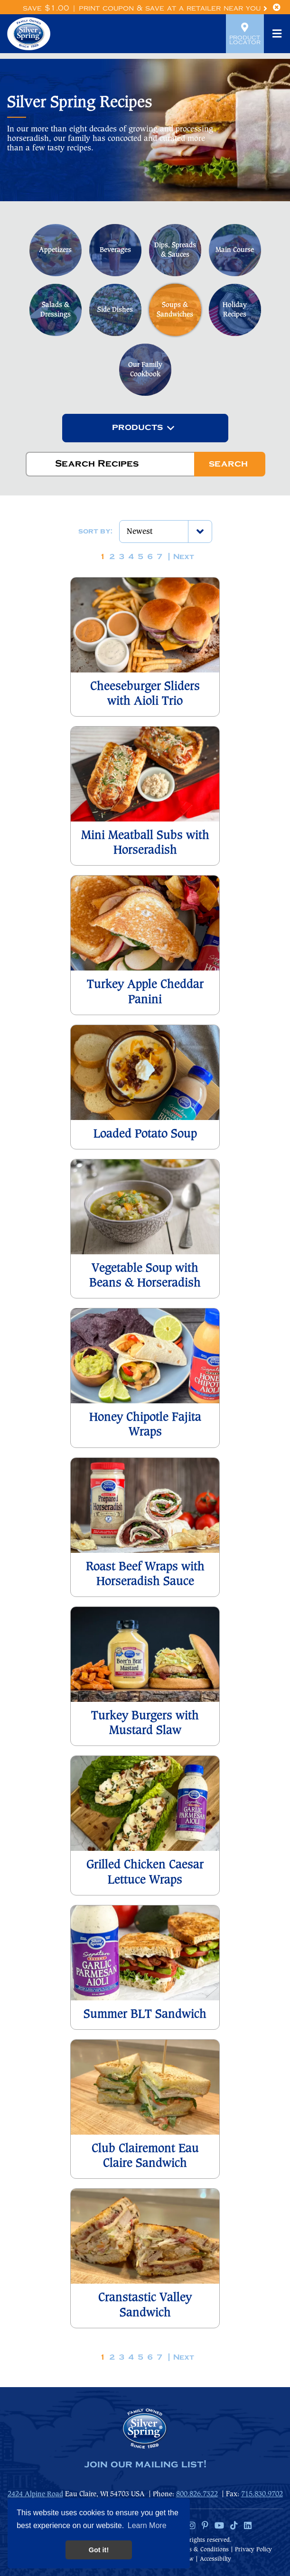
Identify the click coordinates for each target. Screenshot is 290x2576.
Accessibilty (215, 2559)
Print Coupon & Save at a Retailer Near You (173, 8)
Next (183, 557)
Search (228, 464)
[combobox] (145, 428)
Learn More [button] (147, 2525)
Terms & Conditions (202, 2549)
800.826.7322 (197, 2494)
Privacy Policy (253, 2549)
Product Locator (245, 34)
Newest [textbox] (139, 531)
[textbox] (137, 427)
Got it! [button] (99, 2550)
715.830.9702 (262, 2494)
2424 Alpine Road (35, 2494)
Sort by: (95, 531)
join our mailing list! (145, 2464)
